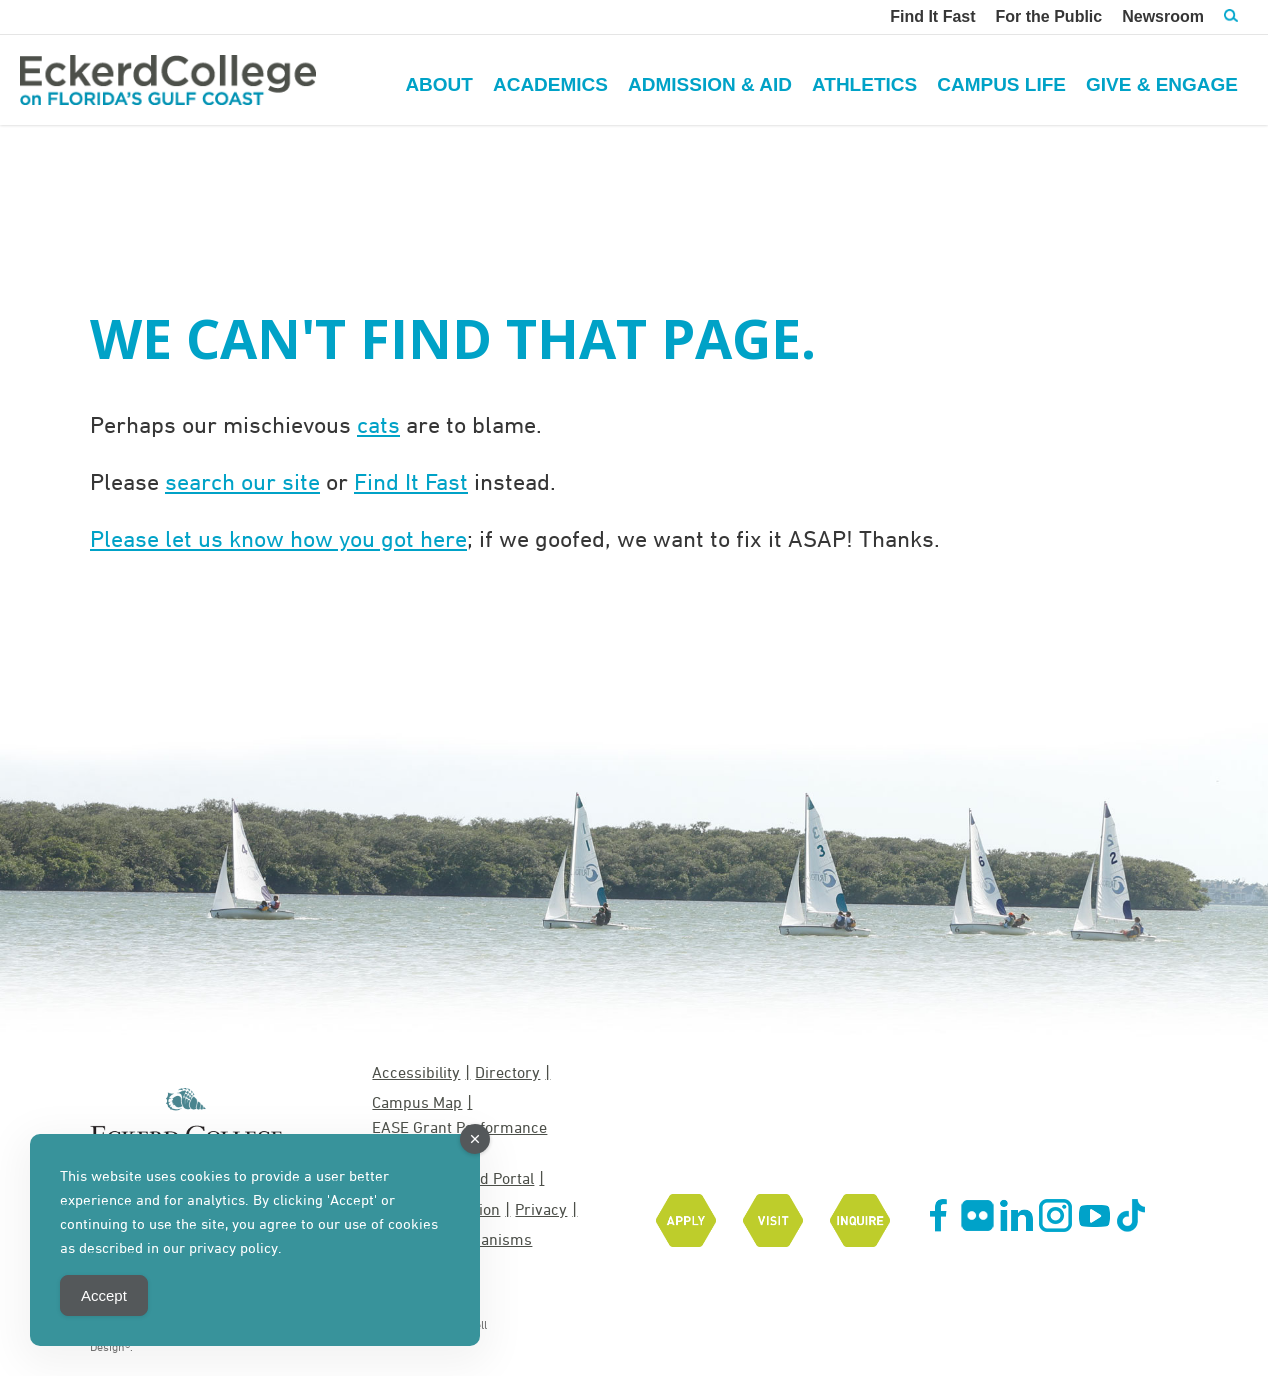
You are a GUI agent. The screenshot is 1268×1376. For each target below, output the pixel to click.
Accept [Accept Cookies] (104, 1295)
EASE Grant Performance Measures (459, 1137)
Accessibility (416, 1072)
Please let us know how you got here (278, 538)
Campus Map (417, 1102)
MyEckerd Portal (477, 1178)
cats (378, 424)
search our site (242, 481)
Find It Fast (411, 481)
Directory (507, 1072)
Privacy (541, 1209)
